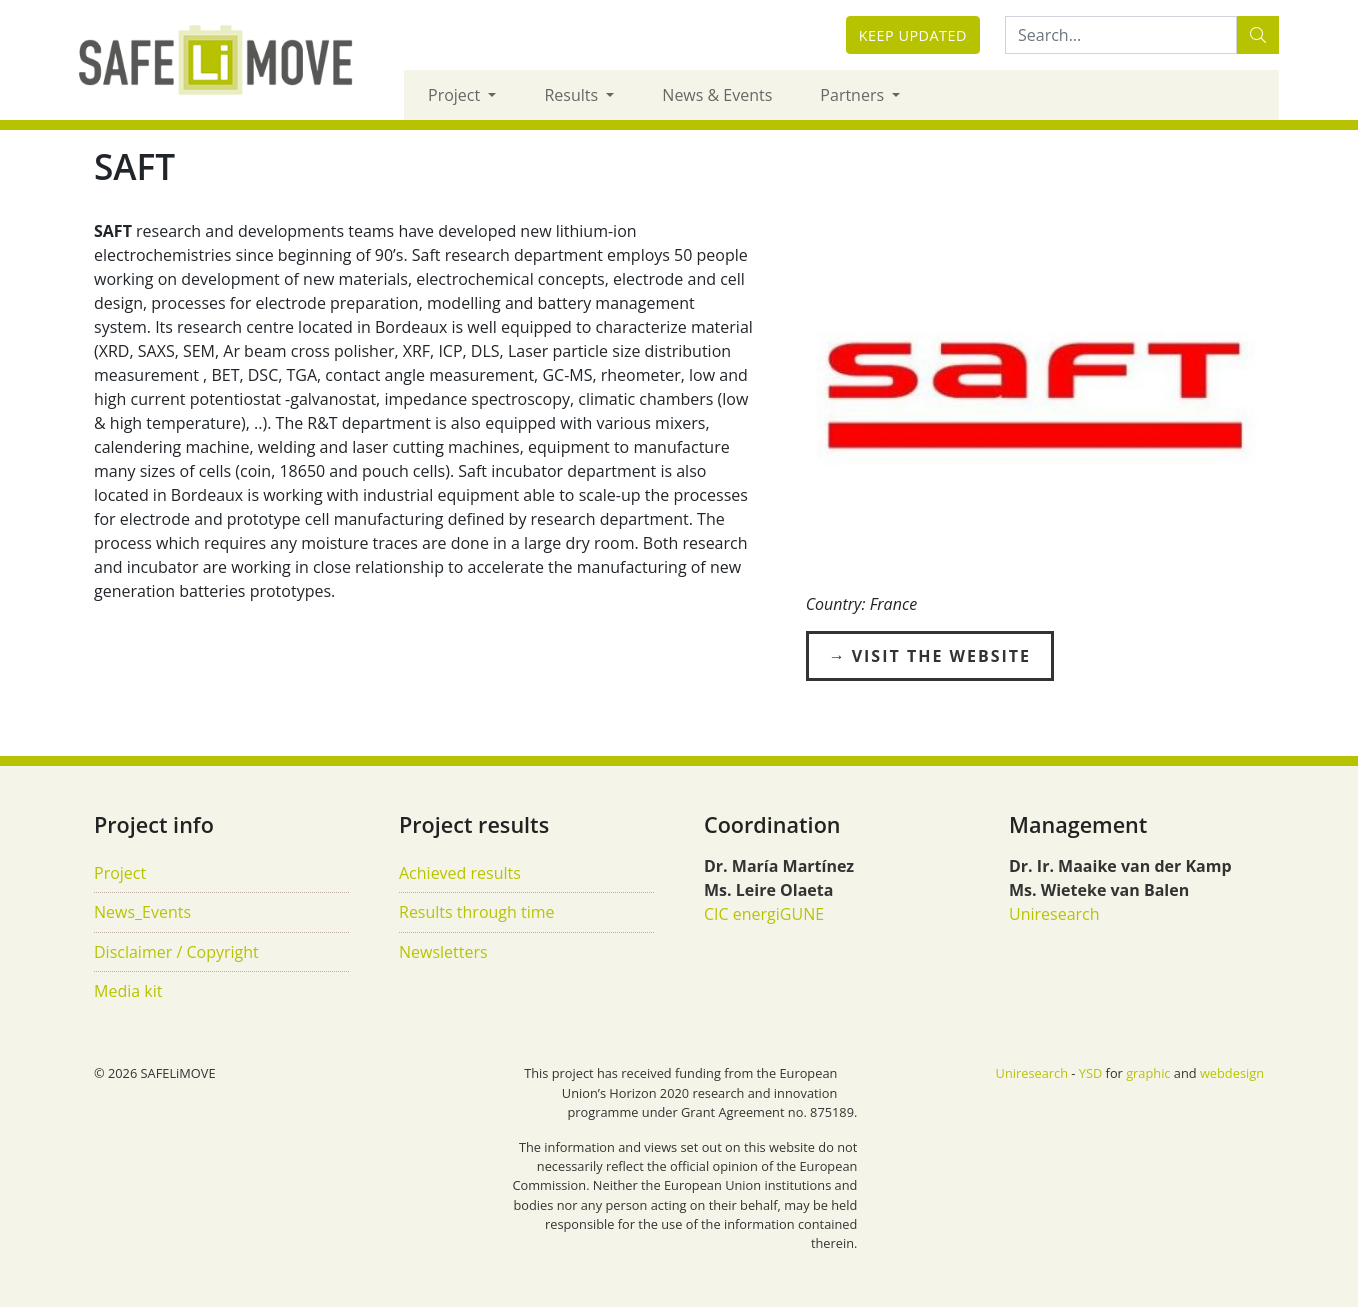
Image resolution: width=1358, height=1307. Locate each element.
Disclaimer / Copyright (176, 952)
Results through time (477, 912)
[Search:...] (1121, 35)
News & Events (717, 95)
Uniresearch (1054, 914)
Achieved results (460, 873)
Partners (854, 95)
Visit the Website (941, 656)
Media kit (128, 991)
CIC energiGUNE (764, 914)
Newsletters (443, 952)
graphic (1148, 1073)
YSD (1090, 1073)
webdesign (1232, 1073)
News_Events (142, 912)
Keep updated (913, 35)
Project (456, 95)
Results (573, 95)
